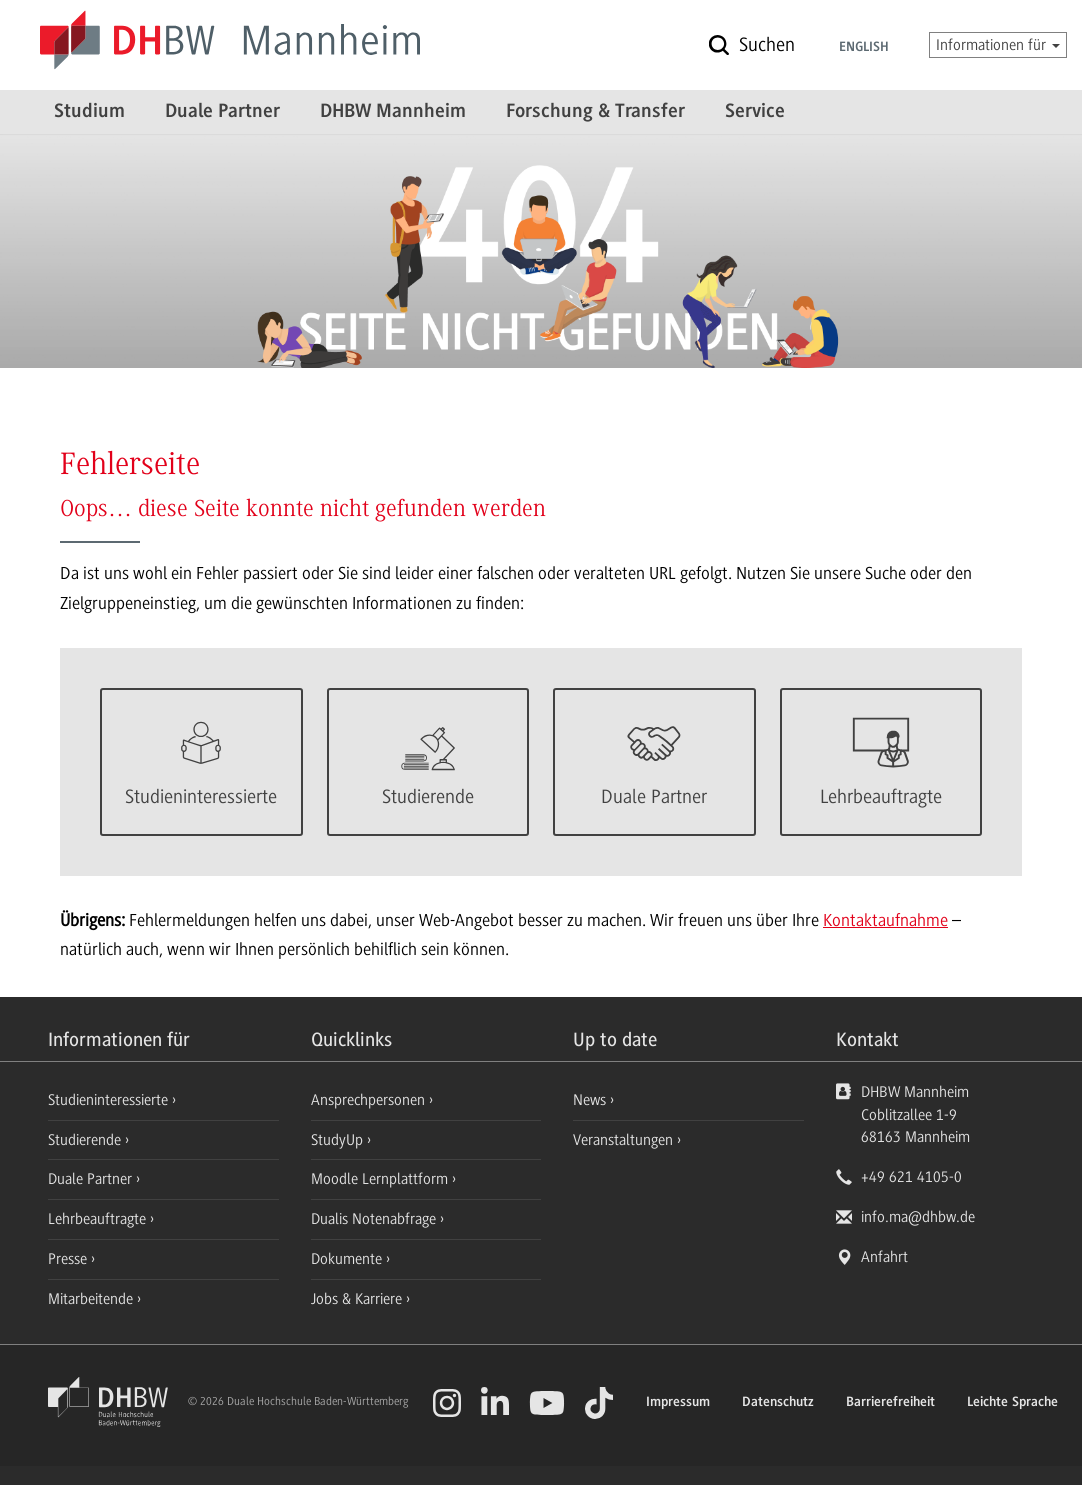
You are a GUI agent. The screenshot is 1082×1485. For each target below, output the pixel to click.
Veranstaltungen (623, 1140)
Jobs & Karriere (358, 1299)
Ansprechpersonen (370, 1100)
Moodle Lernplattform (381, 1179)
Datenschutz (778, 1403)
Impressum (678, 1403)
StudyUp (339, 1140)
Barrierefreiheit (890, 1403)
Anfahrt (884, 1257)
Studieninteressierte (110, 1100)
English (864, 48)
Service (755, 112)
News (589, 1100)
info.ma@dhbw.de (918, 1217)
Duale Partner (222, 112)
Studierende (86, 1140)
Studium (89, 112)
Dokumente (348, 1259)
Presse (69, 1259)
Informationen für (998, 45)
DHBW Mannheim (393, 112)
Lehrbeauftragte (99, 1219)
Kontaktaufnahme (885, 920)
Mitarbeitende (92, 1299)
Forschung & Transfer (595, 112)
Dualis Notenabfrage (375, 1219)
